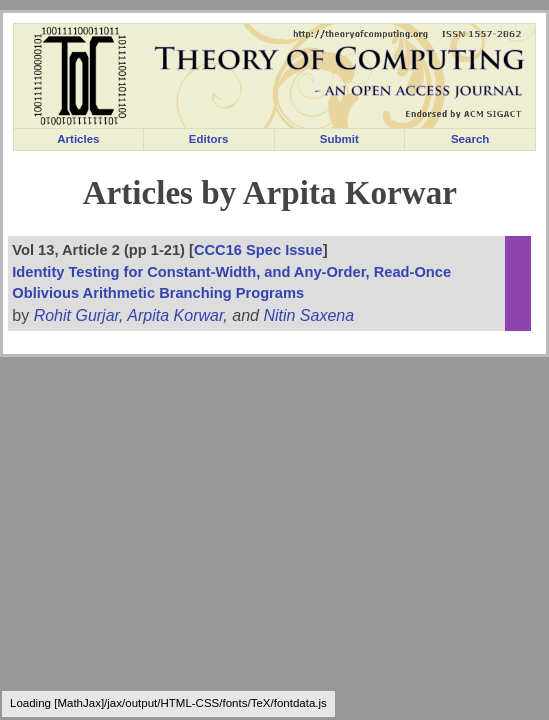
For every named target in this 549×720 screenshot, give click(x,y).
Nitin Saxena (308, 315)
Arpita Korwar (175, 315)
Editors (209, 139)
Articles (78, 139)
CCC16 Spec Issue (258, 250)
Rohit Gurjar (76, 315)
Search (470, 139)
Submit (339, 139)
